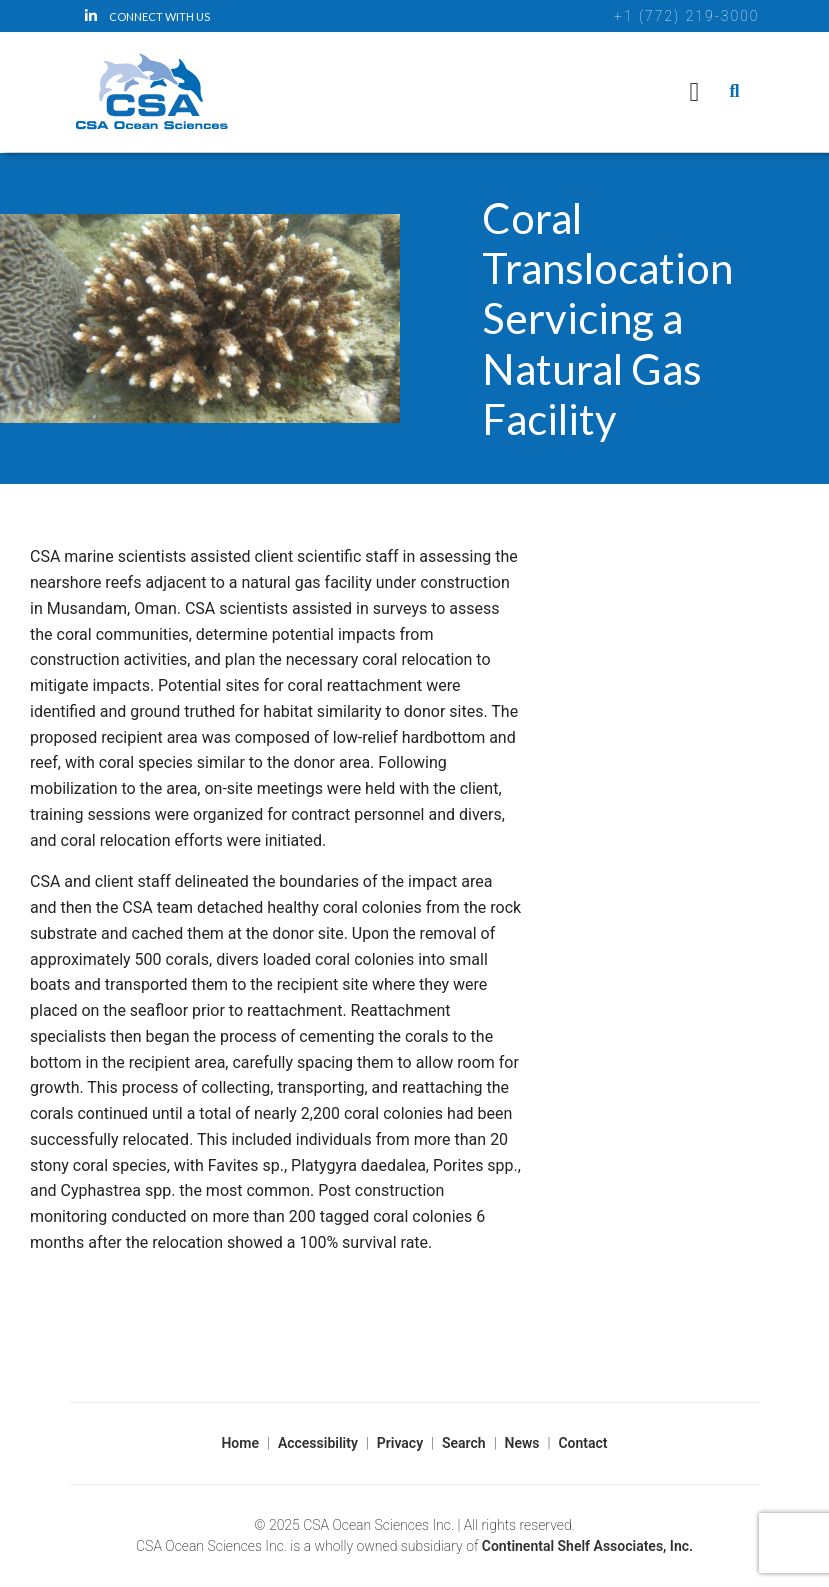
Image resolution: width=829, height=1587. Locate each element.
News (522, 1443)
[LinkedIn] (153, 16)
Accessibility (318, 1443)
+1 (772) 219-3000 (686, 16)
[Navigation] (695, 92)
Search (464, 1443)
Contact (582, 1443)
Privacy (400, 1443)
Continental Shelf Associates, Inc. (587, 1546)
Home (240, 1443)
